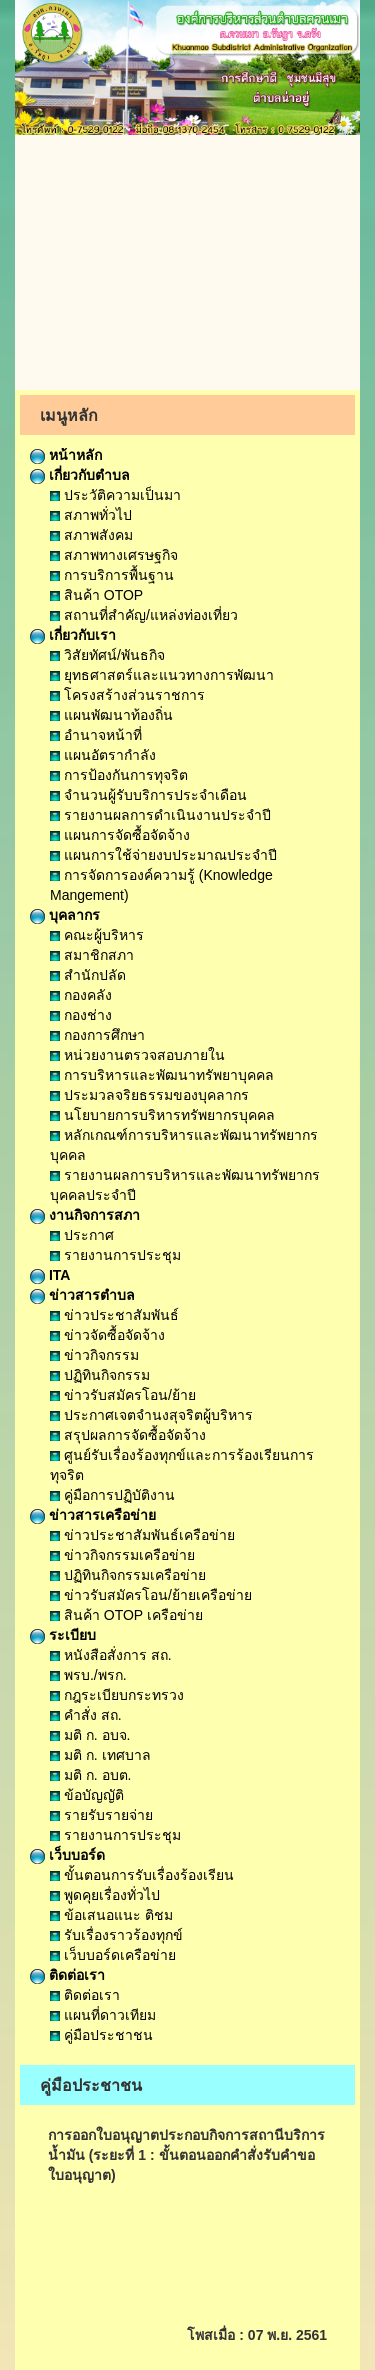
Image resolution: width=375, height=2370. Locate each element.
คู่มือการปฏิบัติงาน (112, 1495)
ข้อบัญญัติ (87, 1795)
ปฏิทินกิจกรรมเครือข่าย (128, 1575)
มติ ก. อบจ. (90, 1735)
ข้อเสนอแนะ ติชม (111, 1915)
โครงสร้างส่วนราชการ (127, 695)
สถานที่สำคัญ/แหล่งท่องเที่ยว (144, 615)
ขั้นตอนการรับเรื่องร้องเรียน (142, 1875)
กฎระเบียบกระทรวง (117, 1695)
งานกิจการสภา (85, 1215)
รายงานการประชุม (115, 1255)
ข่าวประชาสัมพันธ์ (114, 1315)
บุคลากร (65, 915)
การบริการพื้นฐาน (112, 575)
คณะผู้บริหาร (97, 935)
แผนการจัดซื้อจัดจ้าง (120, 835)
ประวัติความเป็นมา (115, 495)
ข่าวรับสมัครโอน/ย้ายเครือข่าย (151, 1595)
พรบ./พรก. (88, 1675)
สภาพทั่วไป (91, 515)
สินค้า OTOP (96, 595)
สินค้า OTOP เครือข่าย (126, 1615)
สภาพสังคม (91, 535)
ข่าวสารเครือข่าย (93, 1515)
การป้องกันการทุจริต (119, 775)
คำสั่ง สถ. (86, 1715)
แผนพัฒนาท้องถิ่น (111, 715)
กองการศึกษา (97, 1035)
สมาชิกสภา (92, 955)
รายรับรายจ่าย (101, 1815)
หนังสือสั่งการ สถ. (111, 1655)
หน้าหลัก (66, 455)
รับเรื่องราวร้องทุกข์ (116, 1935)
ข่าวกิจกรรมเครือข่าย (122, 1555)
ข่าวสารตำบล (82, 1295)
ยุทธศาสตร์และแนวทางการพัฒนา (162, 675)
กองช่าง (81, 1015)
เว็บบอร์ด (67, 1855)
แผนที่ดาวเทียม (103, 2015)
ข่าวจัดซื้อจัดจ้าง (107, 1335)
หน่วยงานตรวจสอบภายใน (137, 1055)
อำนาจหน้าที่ (96, 735)
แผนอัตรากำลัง (103, 755)
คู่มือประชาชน (101, 2035)
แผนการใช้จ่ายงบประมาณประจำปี (163, 855)
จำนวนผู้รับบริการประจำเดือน (148, 795)
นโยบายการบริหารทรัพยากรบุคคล (162, 1115)
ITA (50, 1275)
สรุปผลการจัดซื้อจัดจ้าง (128, 1435)
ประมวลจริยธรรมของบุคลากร (149, 1095)
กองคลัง (81, 995)
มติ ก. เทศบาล (100, 1755)
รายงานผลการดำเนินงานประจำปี (160, 815)
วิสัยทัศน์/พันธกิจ (107, 655)
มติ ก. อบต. (90, 1775)
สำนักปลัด (88, 975)
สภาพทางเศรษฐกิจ (114, 555)
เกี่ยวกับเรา (73, 635)
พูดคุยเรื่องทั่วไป (105, 1895)
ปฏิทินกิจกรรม (100, 1375)
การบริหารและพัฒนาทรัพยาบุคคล (162, 1075)
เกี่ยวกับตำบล (80, 475)
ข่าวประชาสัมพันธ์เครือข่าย (142, 1535)
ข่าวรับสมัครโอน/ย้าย (123, 1395)
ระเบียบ (63, 1635)
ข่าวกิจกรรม (94, 1355)
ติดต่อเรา (67, 1975)
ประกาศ (82, 1235)
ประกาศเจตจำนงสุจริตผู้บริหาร (151, 1415)
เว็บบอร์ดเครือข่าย (113, 1955)
